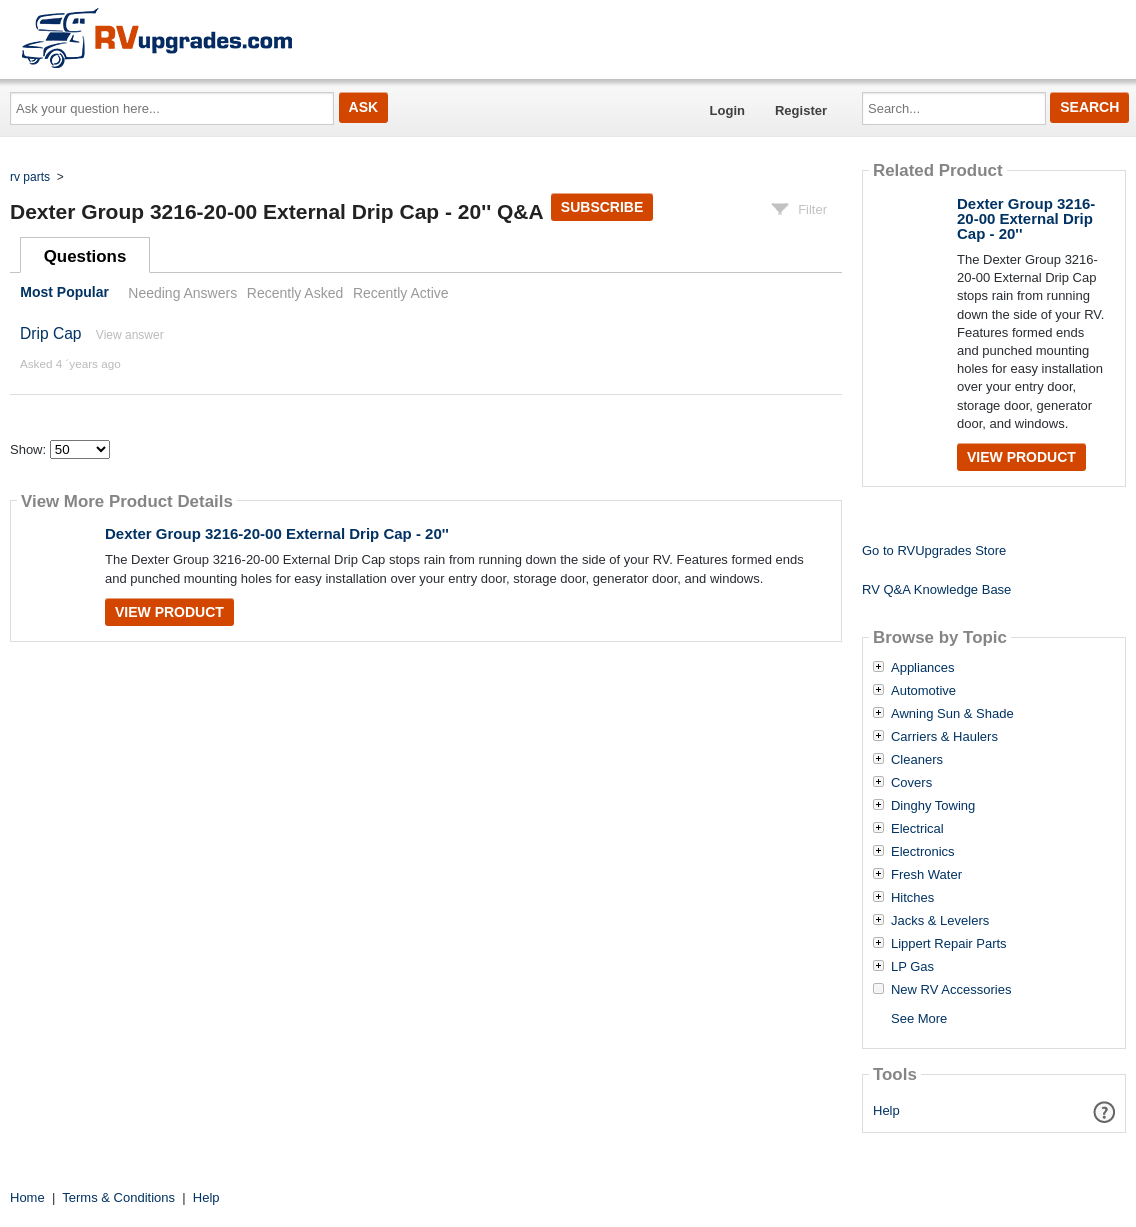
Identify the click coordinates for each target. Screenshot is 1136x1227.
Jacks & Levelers (940, 921)
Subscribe (602, 207)
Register (801, 110)
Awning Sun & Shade (952, 714)
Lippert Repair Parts (949, 944)
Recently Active (401, 293)
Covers (911, 783)
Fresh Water (926, 875)
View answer (130, 335)
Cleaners (917, 760)
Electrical (917, 829)
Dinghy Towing (933, 806)
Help (886, 1110)
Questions (85, 256)
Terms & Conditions (118, 1197)
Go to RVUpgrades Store (934, 550)
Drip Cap (51, 333)
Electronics (923, 852)
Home (27, 1197)
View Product (169, 612)
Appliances (923, 668)
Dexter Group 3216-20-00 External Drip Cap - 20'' (277, 533)
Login (727, 110)
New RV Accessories (951, 990)
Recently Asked (295, 293)
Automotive (923, 691)
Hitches (912, 898)
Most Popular (64, 293)
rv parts (30, 177)
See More (919, 1018)
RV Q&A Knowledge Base (936, 589)
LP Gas (912, 967)
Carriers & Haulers (944, 737)
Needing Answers (182, 293)
